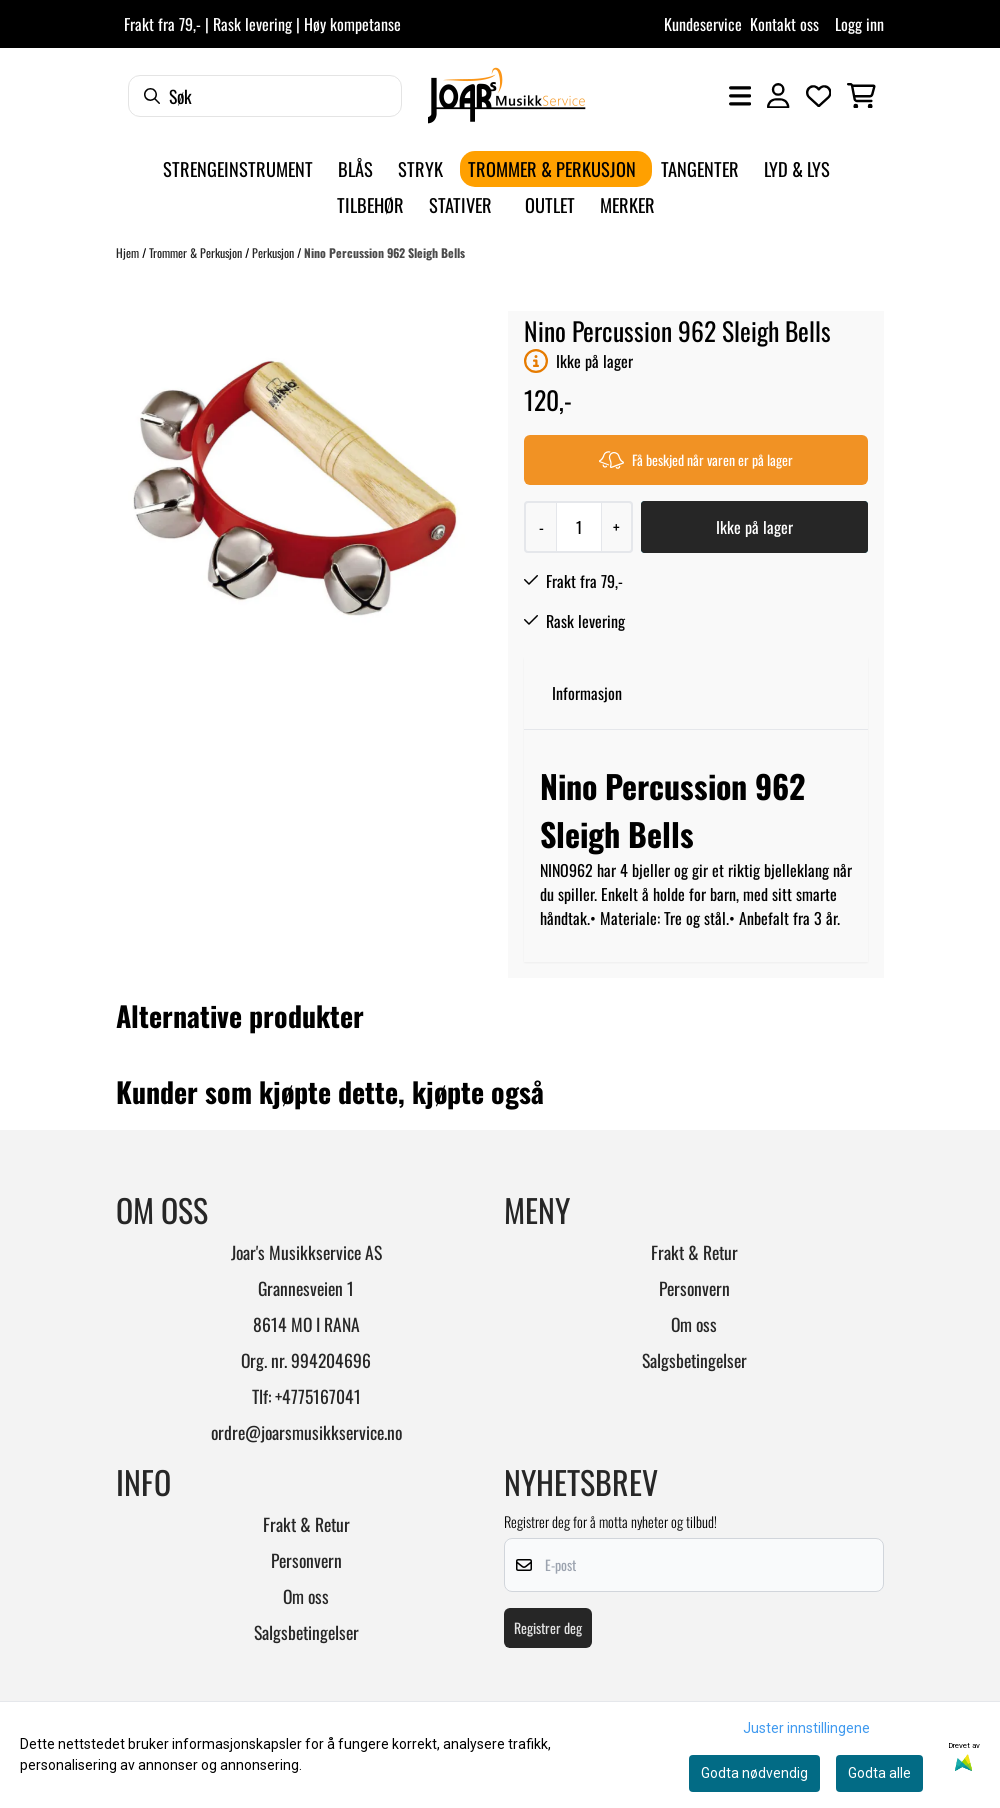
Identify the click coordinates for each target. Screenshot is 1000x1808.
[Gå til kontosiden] (778, 96)
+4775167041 (318, 1396)
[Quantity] (578, 527)
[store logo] (506, 95)
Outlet (550, 204)
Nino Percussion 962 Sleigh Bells (384, 252)
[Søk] (265, 96)
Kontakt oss (784, 24)
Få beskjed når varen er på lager (696, 459)
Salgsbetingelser (694, 1360)
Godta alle (879, 1773)
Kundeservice (703, 24)
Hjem (129, 252)
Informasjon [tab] (587, 693)
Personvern (694, 1288)
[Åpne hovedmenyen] (740, 96)
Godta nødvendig (754, 1773)
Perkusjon (274, 252)
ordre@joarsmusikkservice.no (306, 1432)
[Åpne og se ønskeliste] (819, 96)
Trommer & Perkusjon (197, 252)
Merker (627, 204)
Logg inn (859, 24)
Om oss (694, 1324)
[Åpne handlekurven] (861, 96)
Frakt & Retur (694, 1252)
